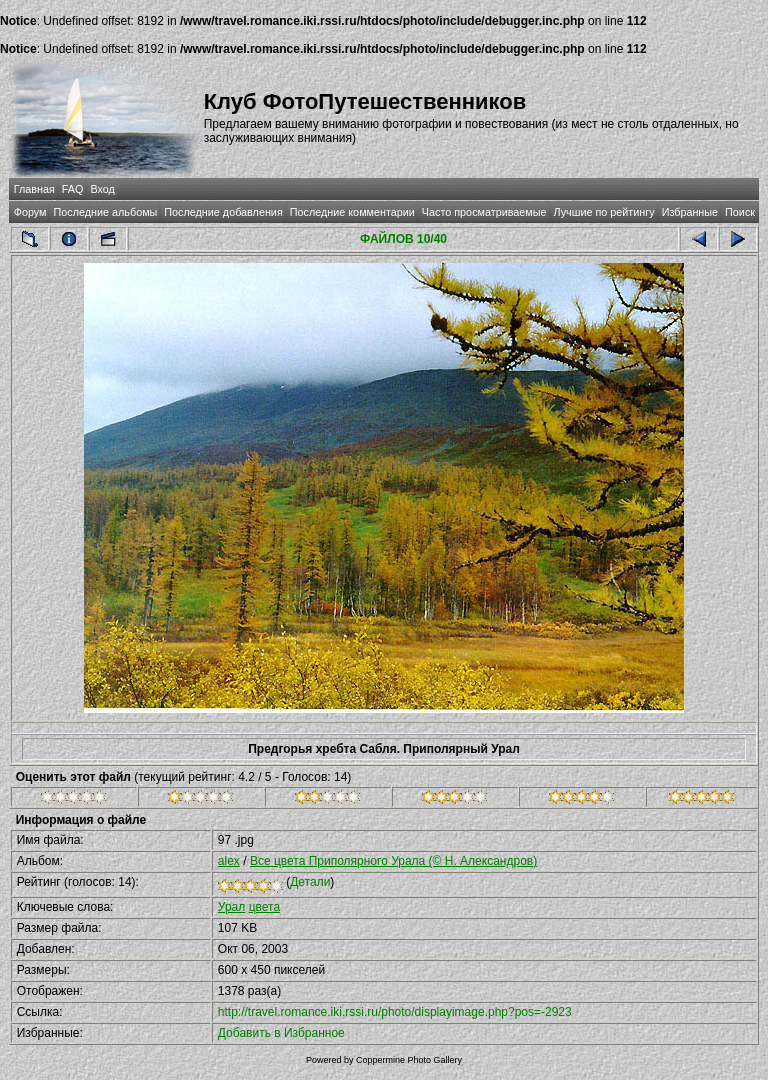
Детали (310, 882)
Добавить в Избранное (281, 1033)
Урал (231, 907)
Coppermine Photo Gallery (409, 1060)
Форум (30, 212)
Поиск (740, 212)
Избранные (690, 212)
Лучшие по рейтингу (604, 212)
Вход (102, 189)
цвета (264, 907)
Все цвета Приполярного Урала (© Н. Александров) (393, 861)
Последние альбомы (105, 212)
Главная (34, 189)
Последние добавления (223, 212)
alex (229, 861)
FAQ (73, 189)
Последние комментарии (352, 212)
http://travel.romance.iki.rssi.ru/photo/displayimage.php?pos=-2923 (395, 1012)
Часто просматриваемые (484, 212)
